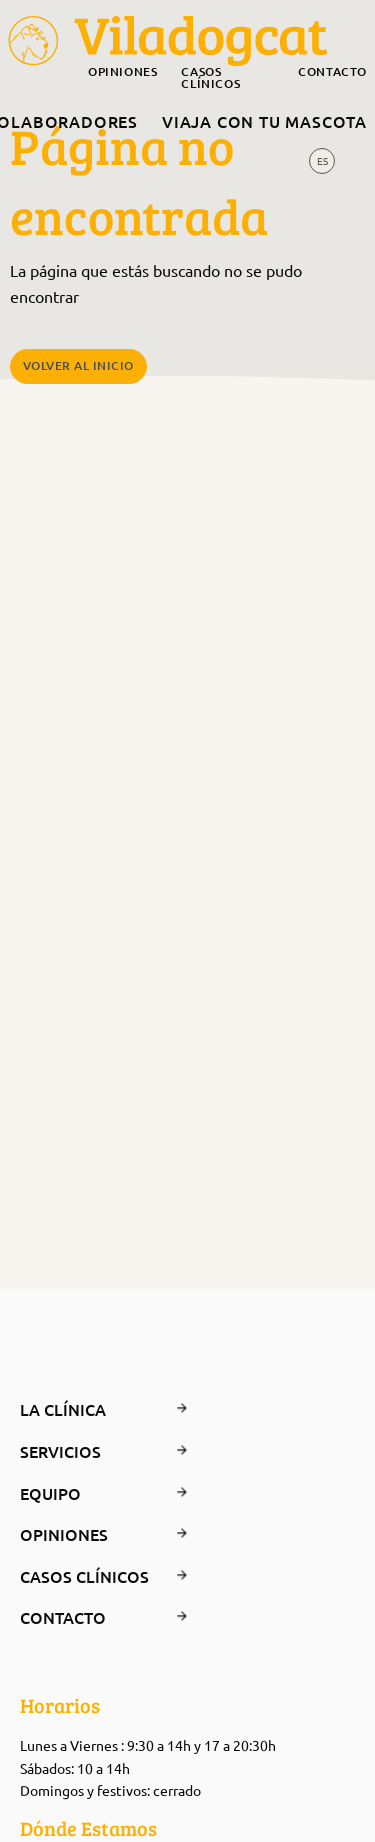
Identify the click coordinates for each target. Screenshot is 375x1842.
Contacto (84, 1617)
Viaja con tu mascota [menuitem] (264, 121)
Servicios (84, 1451)
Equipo (84, 1493)
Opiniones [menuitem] (122, 73)
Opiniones (84, 1534)
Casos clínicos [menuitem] (210, 79)
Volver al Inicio (78, 365)
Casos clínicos (84, 1576)
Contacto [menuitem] (332, 73)
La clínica (84, 1409)
